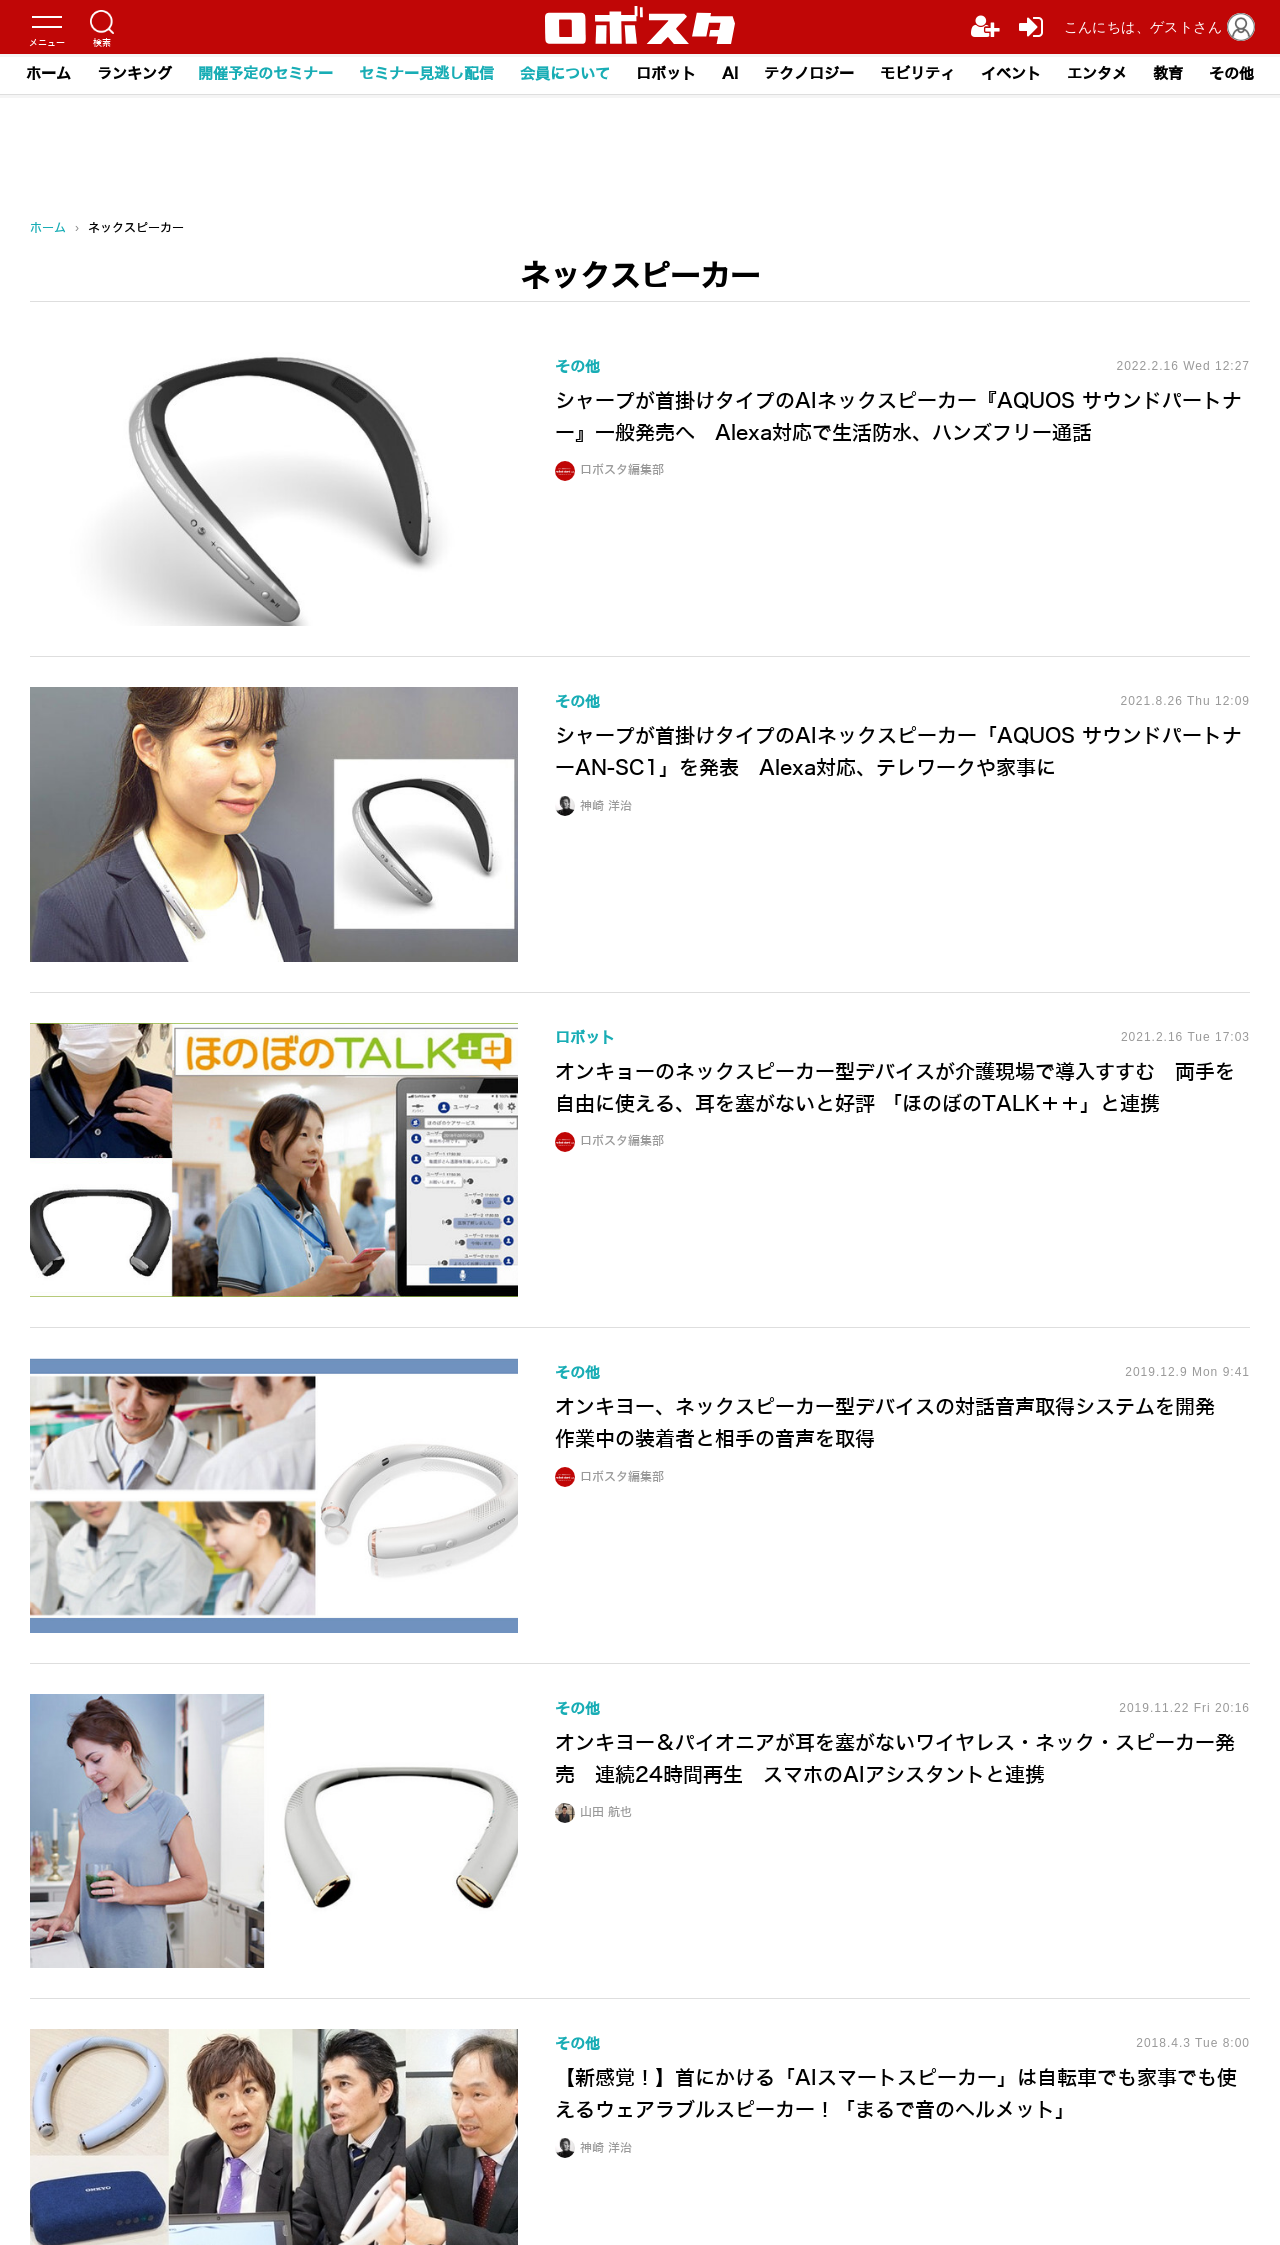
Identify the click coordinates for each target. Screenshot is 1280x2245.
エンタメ (1097, 74)
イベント (1011, 74)
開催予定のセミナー (265, 74)
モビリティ (917, 74)
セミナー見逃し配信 (426, 74)
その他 (1231, 74)
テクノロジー (809, 74)
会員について (565, 74)
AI (730, 74)
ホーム (48, 74)
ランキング (134, 74)
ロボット (666, 74)
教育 (1168, 74)
